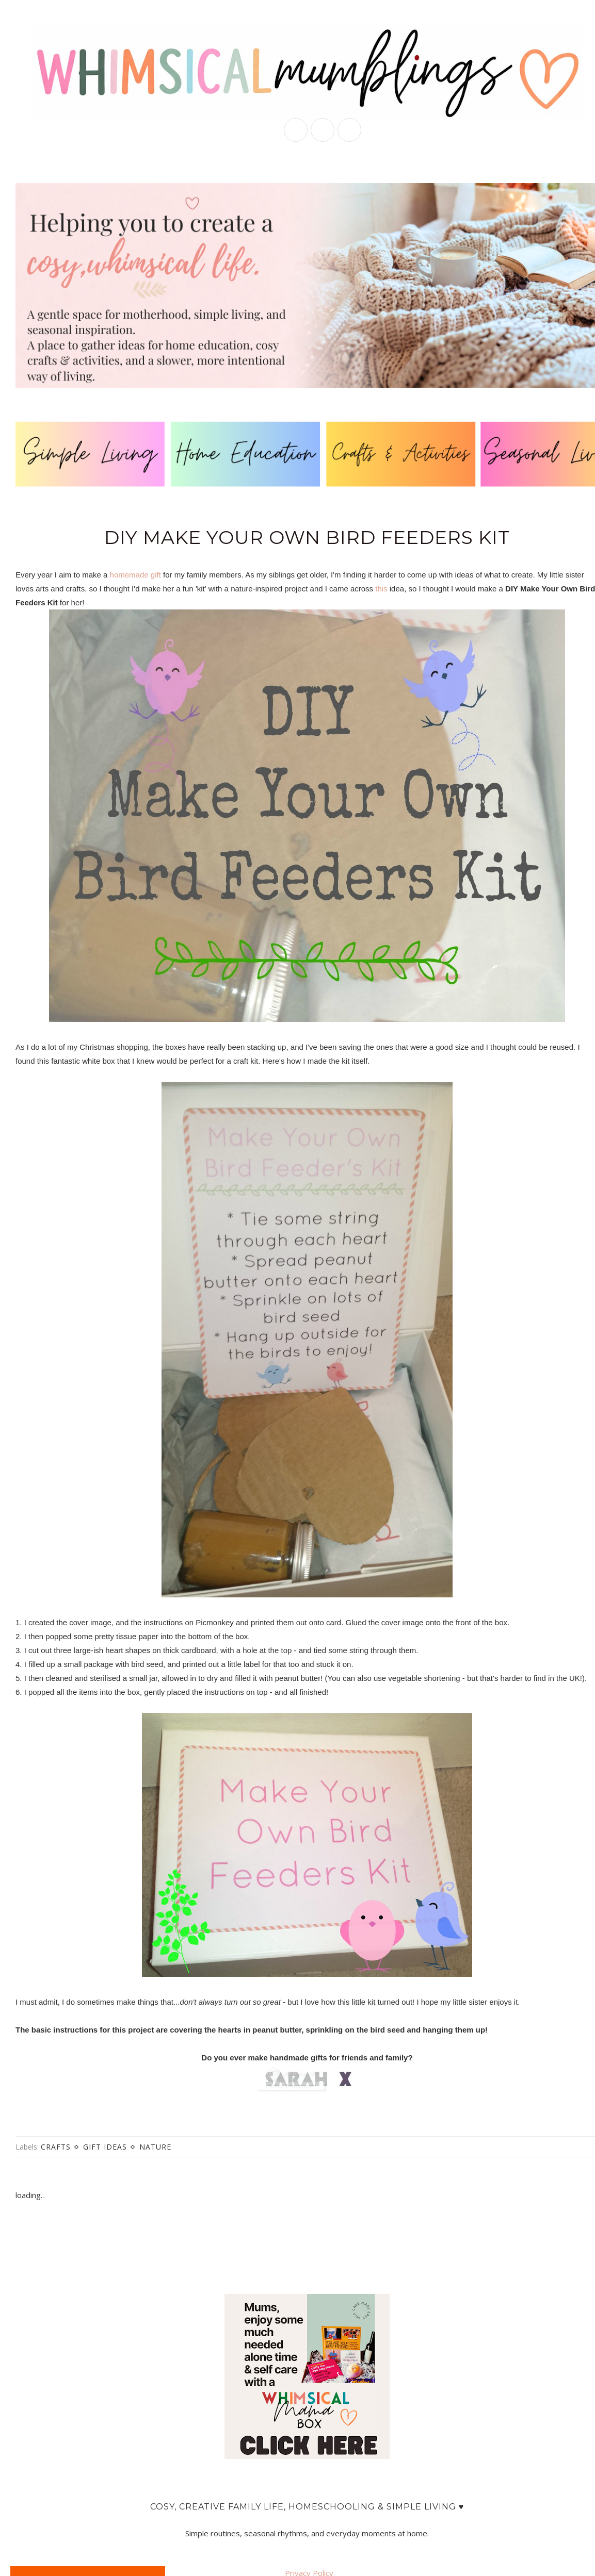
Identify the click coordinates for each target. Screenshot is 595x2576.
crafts (56, 2147)
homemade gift (135, 574)
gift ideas (105, 2147)
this (381, 588)
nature (155, 2147)
